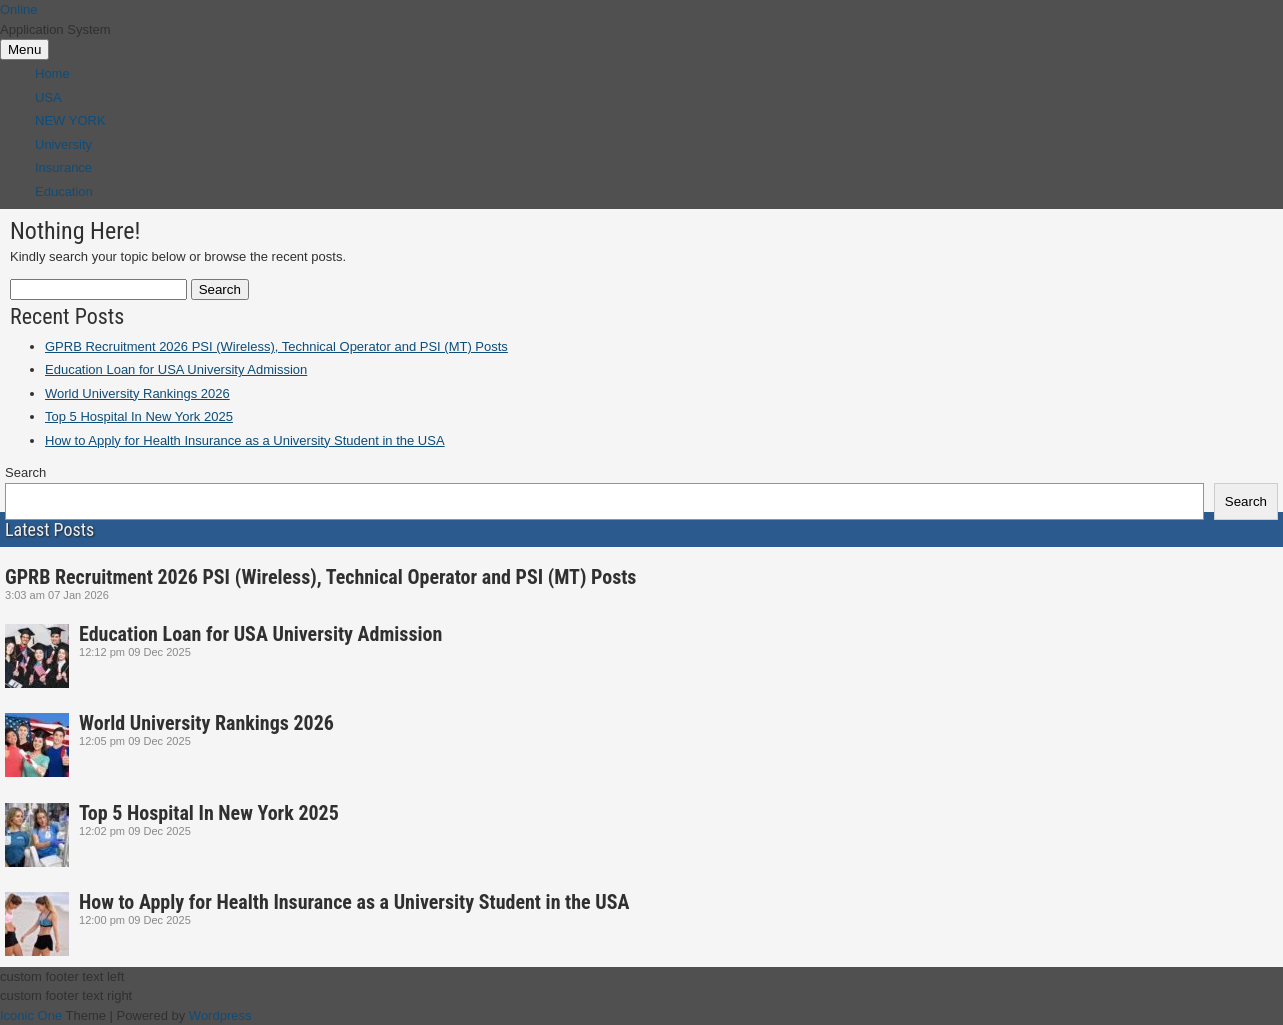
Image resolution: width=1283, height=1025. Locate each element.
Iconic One (31, 1015)
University (63, 144)
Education (64, 191)
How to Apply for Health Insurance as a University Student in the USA (245, 440)
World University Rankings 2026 (137, 393)
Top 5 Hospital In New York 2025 (139, 416)
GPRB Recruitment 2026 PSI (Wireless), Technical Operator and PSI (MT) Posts (276, 346)
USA (48, 97)
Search (25, 472)
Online (19, 9)
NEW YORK (70, 120)
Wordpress (220, 1015)
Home (52, 73)
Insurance (63, 167)
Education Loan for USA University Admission (176, 369)
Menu (24, 49)
